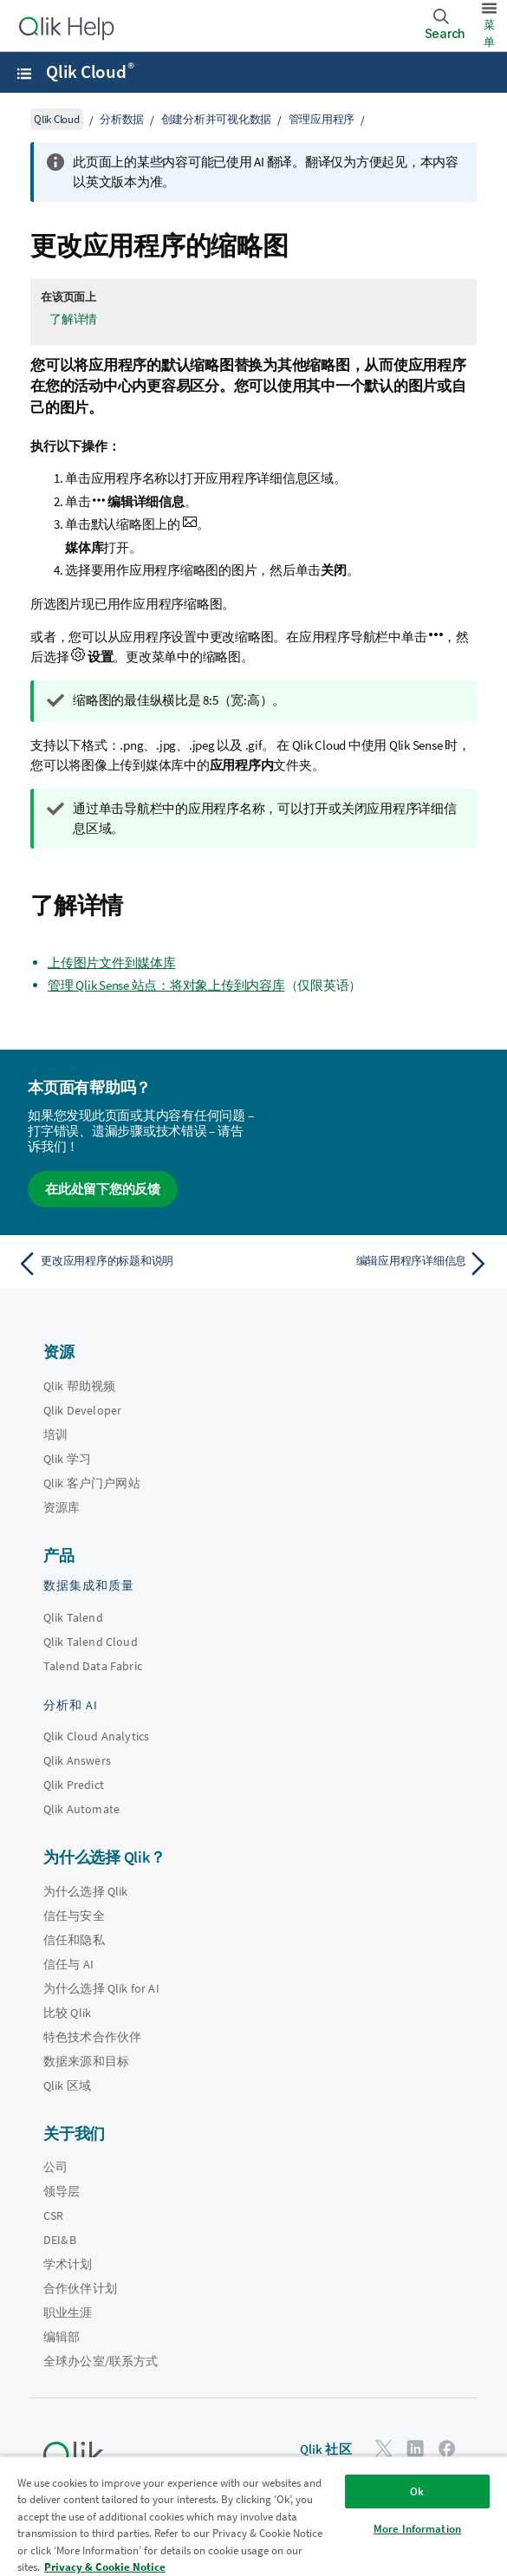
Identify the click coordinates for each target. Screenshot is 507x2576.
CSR (53, 2215)
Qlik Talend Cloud (90, 1641)
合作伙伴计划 (80, 2288)
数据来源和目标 (86, 2061)
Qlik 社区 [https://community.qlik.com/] (326, 2449)
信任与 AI (68, 1964)
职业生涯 (68, 2312)
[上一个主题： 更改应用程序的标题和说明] (131, 1263)
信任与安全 (74, 1915)
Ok (417, 2491)
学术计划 (68, 2264)
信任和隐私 (74, 1940)
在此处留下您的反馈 (102, 1189)
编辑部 (61, 2337)
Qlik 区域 (67, 2085)
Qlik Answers (77, 1760)
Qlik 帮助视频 (79, 1386)
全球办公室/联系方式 (101, 2361)
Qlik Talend (73, 1617)
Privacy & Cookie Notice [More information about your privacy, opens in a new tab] (105, 2567)
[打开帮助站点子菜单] (24, 73)
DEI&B (59, 2239)
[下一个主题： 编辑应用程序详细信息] (376, 1263)
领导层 (61, 2191)
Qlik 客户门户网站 (91, 1483)
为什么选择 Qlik (85, 1891)
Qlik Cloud (90, 72)
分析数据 (122, 119)
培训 (55, 1434)
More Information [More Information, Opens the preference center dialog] (417, 2528)
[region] (253, 2516)
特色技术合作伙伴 (92, 2037)
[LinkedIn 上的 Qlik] (415, 2448)
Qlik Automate (81, 1809)
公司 (55, 2167)
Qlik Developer (82, 1410)
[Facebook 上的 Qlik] (447, 2448)
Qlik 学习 (67, 1459)
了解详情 (73, 319)
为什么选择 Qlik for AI (101, 1988)
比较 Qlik (67, 2012)
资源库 (61, 1507)
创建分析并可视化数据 (216, 119)
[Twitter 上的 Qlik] (384, 2448)
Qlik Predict (73, 1784)
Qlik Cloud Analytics (96, 1736)
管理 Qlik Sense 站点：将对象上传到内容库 (166, 985)
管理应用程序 (322, 119)
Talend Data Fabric (92, 1666)
